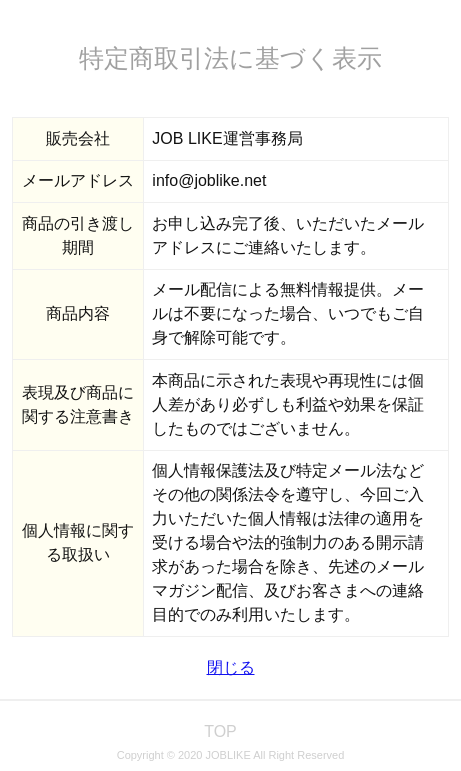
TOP (220, 731)
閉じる (231, 667)
